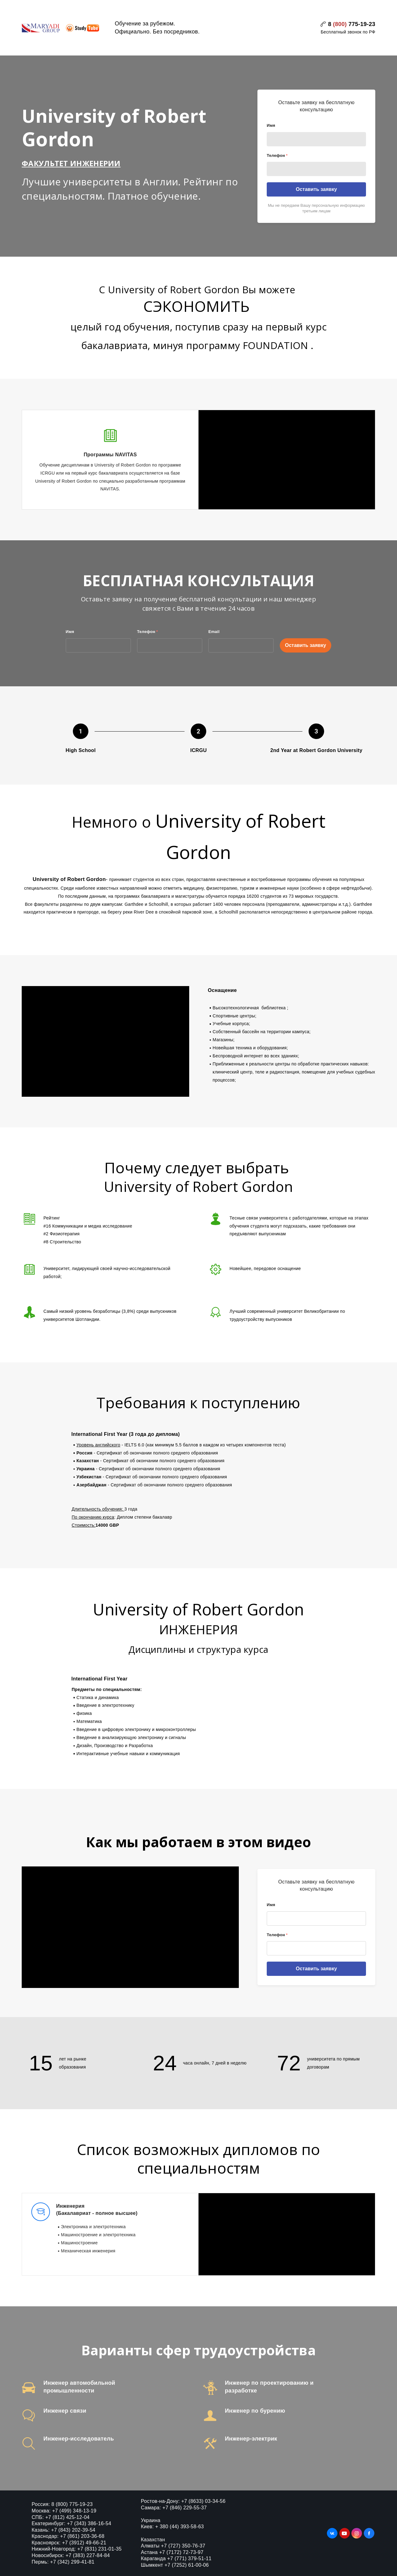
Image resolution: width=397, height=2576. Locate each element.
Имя (271, 125)
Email (214, 631)
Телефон (277, 155)
